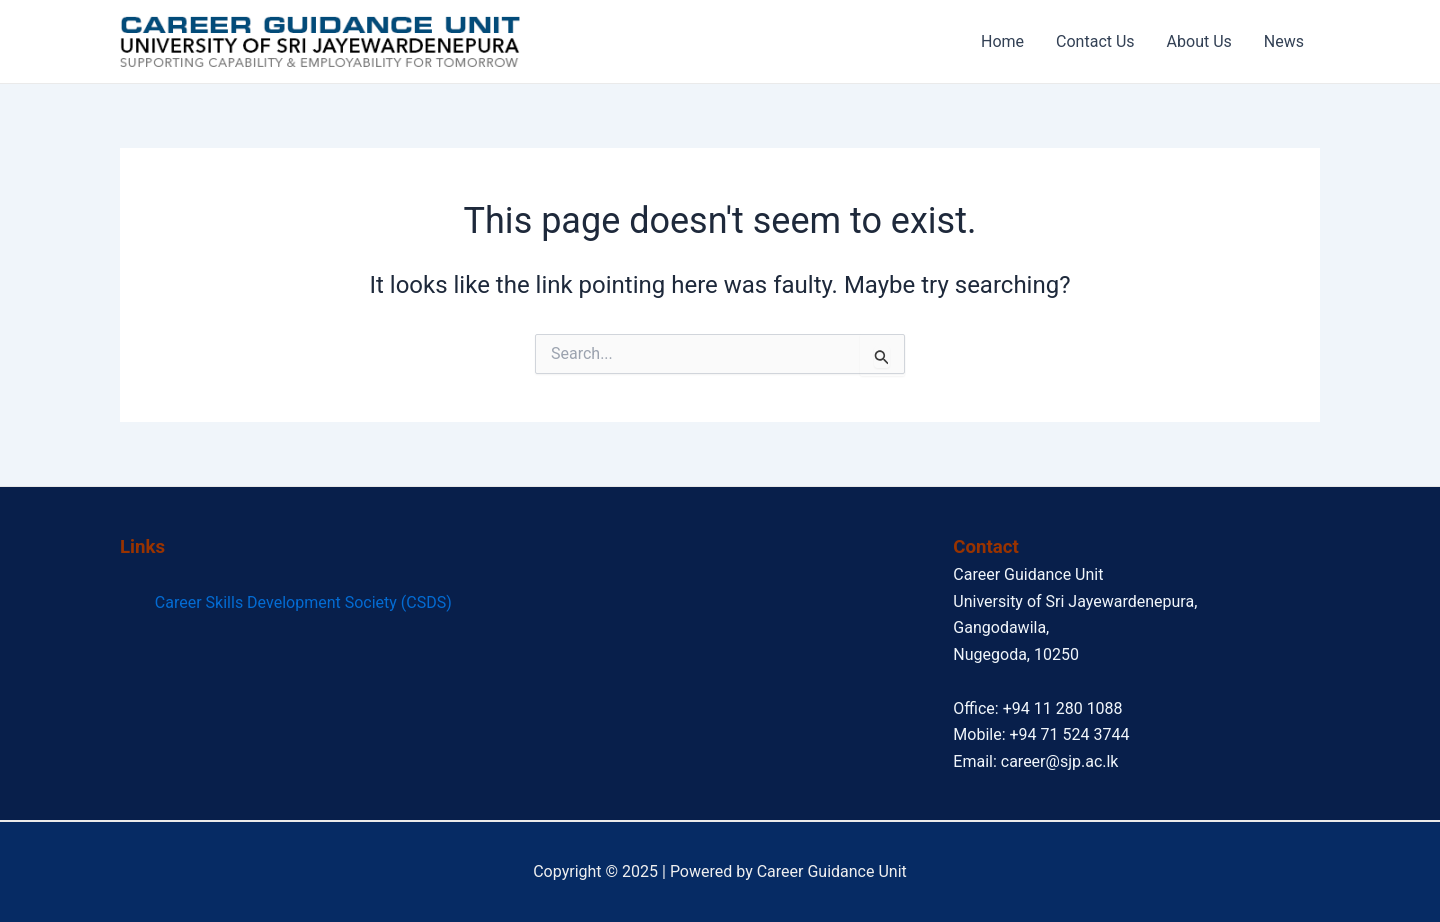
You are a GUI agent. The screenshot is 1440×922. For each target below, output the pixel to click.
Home (1002, 41)
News (1284, 41)
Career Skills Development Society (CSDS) (303, 602)
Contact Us (1095, 41)
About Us (1199, 41)
